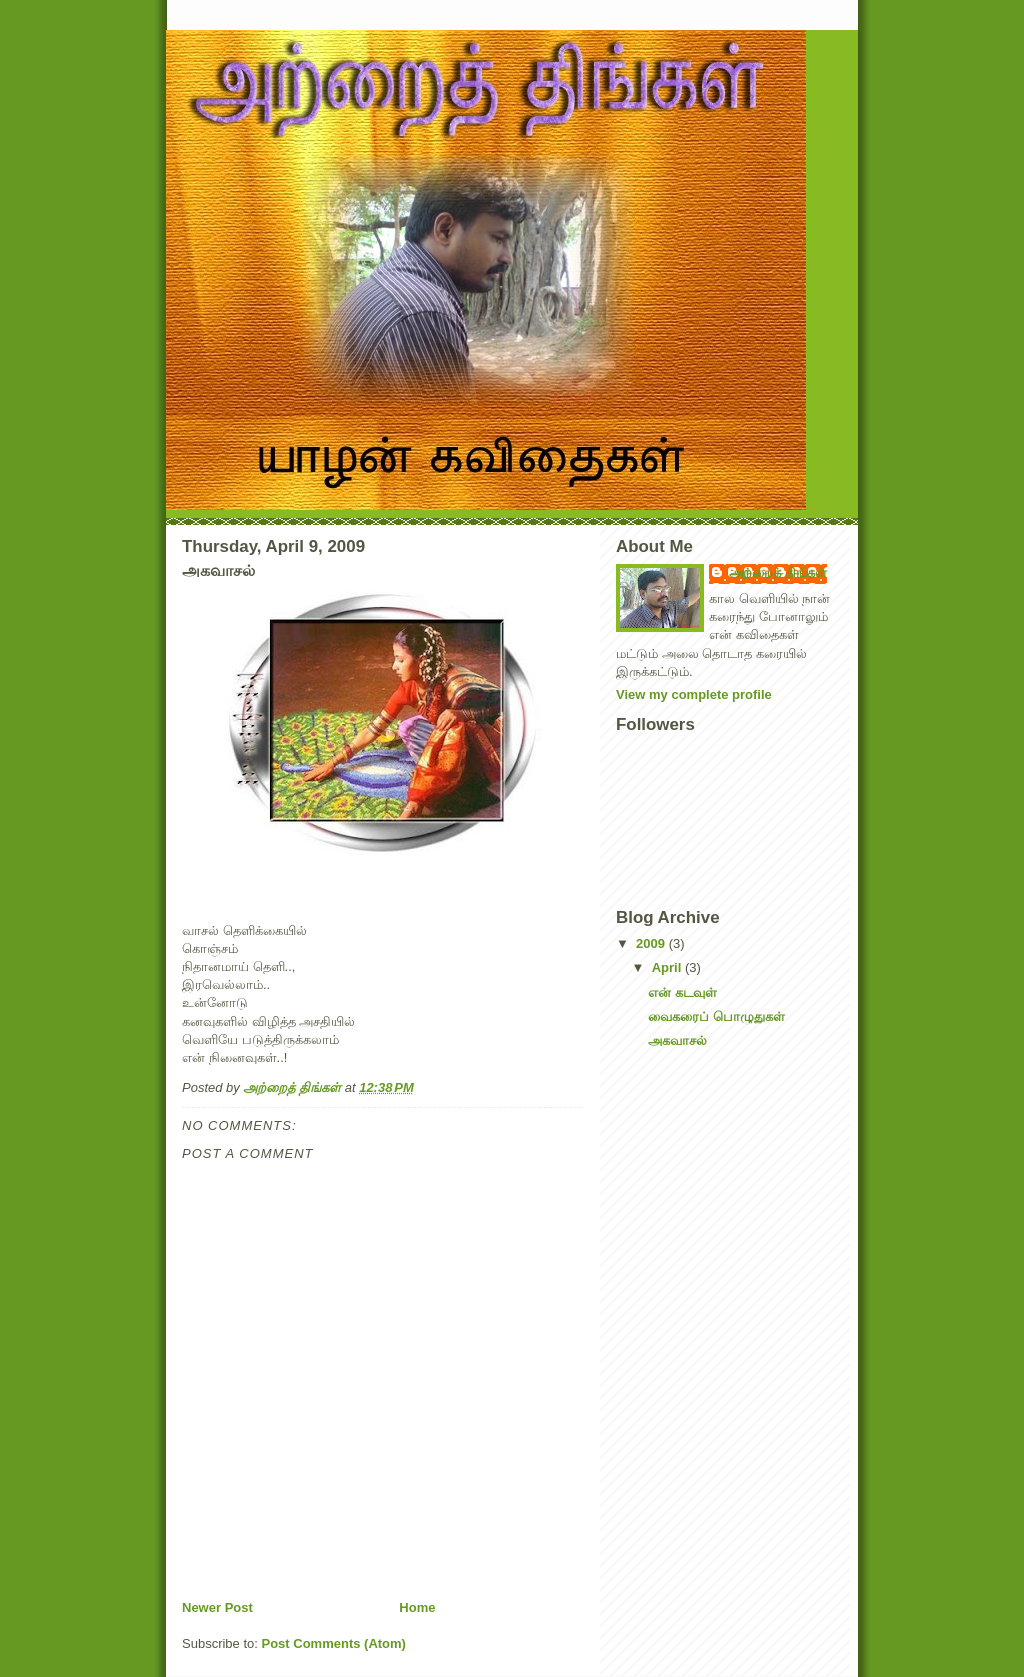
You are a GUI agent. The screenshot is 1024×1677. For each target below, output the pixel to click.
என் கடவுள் (682, 992)
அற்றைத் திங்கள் (778, 572)
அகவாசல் (677, 1040)
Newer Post (217, 1607)
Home (417, 1607)
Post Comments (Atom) (334, 1643)
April (668, 967)
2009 (652, 943)
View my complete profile (694, 694)
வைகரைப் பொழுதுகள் (716, 1016)
